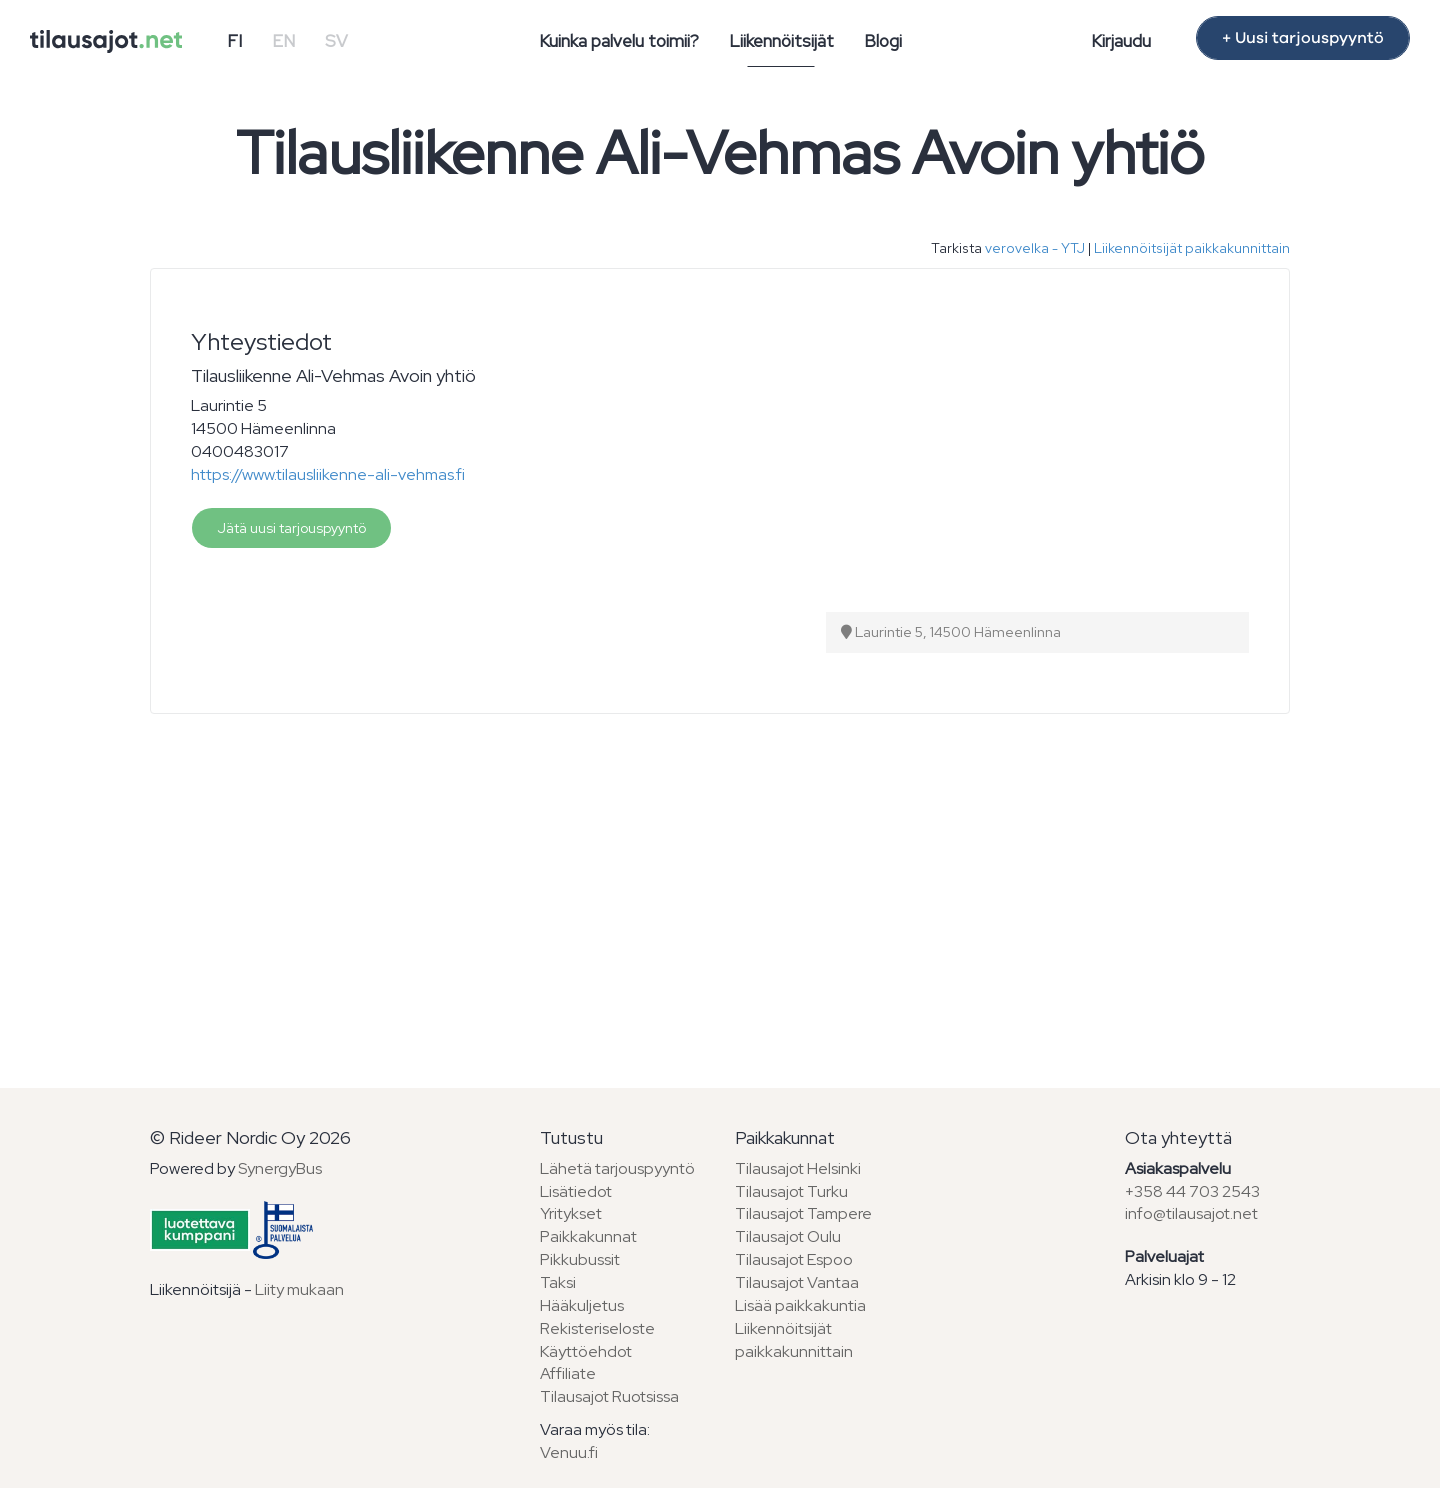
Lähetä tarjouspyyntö (617, 1168)
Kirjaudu (1121, 41)
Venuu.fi (569, 1452)
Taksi (558, 1282)
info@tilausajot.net (1191, 1213)
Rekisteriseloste (597, 1328)
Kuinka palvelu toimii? (619, 41)
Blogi (883, 41)
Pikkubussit (580, 1259)
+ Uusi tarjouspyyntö (1303, 38)
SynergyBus (280, 1168)
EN (283, 41)
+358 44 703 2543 (1192, 1191)
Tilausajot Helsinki (798, 1168)
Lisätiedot (576, 1191)
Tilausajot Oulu (788, 1236)
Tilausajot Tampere (803, 1213)
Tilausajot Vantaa (797, 1282)
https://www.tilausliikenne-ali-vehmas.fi (328, 474)
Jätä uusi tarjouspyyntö (291, 528)
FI (234, 41)
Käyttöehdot (586, 1351)
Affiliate (568, 1373)
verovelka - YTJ (1035, 248)
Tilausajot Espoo (794, 1259)
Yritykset (571, 1213)
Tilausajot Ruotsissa (609, 1396)
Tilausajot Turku (791, 1191)
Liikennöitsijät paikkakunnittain (1192, 248)
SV (336, 41)
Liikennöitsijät (781, 41)
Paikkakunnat (588, 1236)
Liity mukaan (299, 1289)
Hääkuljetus (582, 1305)
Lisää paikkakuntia (800, 1305)
